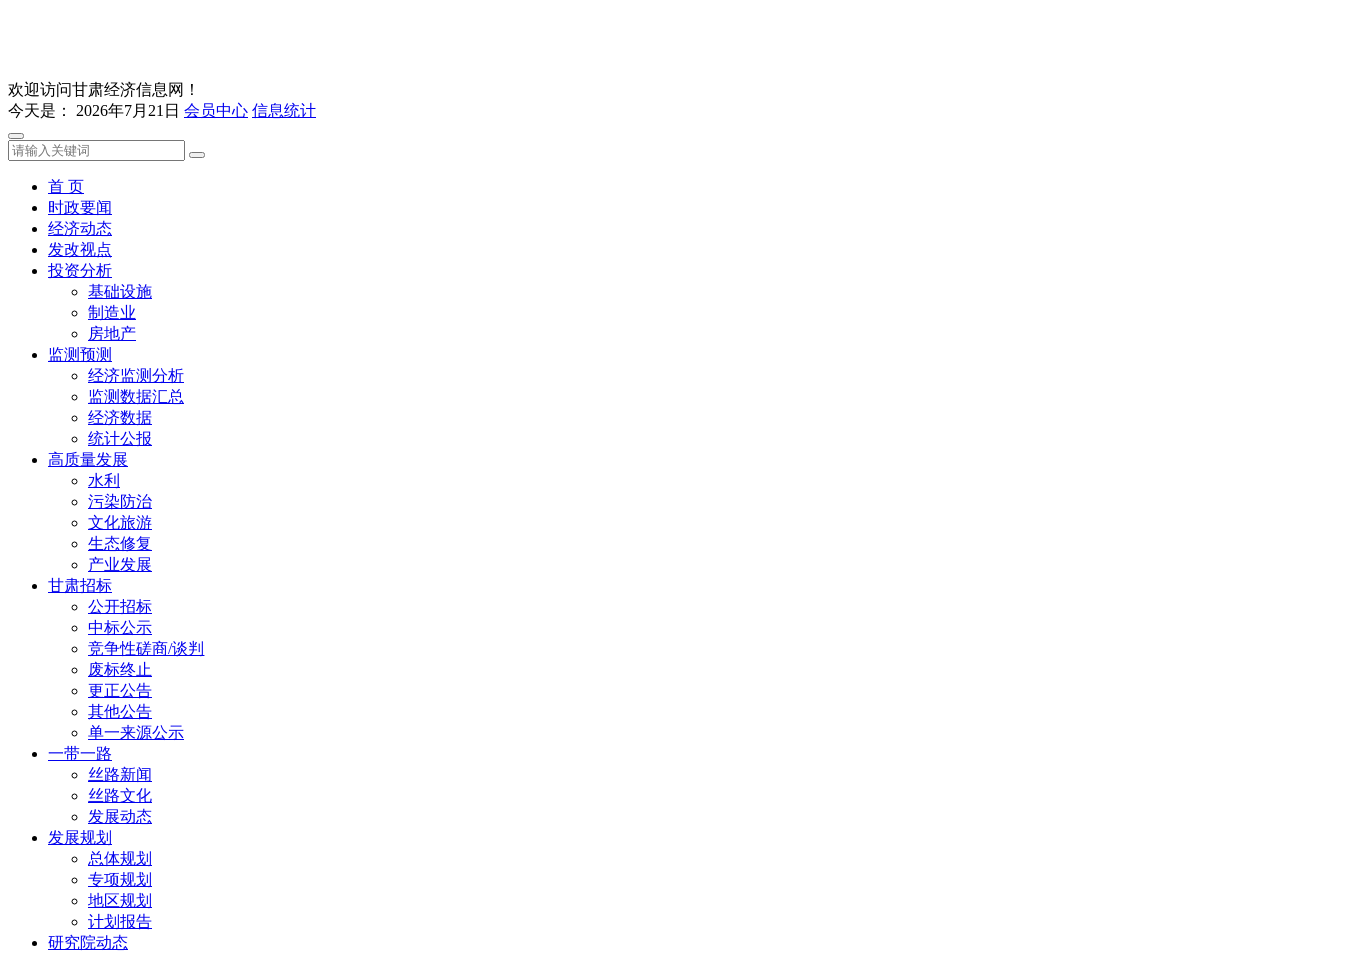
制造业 (112, 312)
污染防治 (120, 501)
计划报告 (120, 921)
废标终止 (120, 669)
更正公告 (120, 690)
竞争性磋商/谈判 (146, 648)
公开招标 (120, 606)
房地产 (112, 333)
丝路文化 (120, 795)
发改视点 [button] (80, 249)
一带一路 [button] (80, 753)
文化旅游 (120, 522)
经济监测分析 (136, 375)
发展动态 (120, 816)
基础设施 (120, 291)
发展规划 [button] (80, 837)
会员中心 (216, 110)
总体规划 (120, 858)
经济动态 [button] (80, 228)
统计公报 (120, 438)
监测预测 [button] (80, 354)
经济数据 (120, 417)
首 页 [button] (66, 186)
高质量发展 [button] (88, 459)
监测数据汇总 (136, 396)
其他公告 (120, 711)
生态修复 (120, 543)
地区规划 (120, 900)
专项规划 (120, 879)
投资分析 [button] (80, 270)
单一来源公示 (136, 732)
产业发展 (120, 564)
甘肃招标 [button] (80, 585)
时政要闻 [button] (80, 207)
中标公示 (120, 627)
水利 (104, 480)
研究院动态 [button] (88, 942)
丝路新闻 (120, 774)
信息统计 (284, 110)
